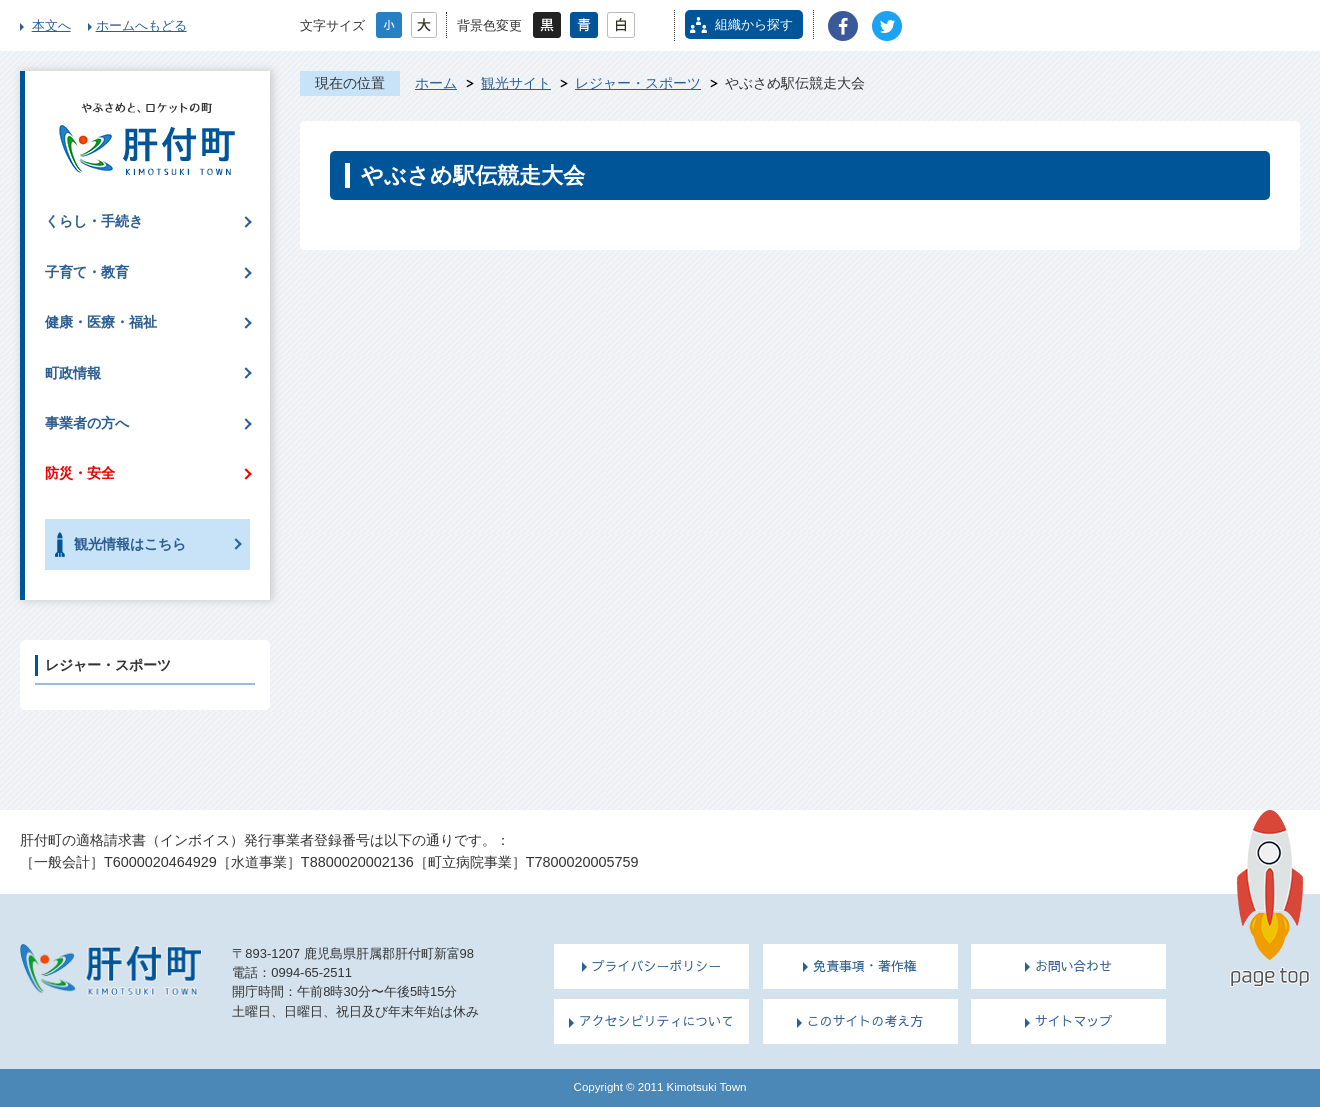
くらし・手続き (94, 221)
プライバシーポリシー (657, 966)
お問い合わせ (1074, 966)
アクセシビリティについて (656, 1021)
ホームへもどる (141, 25)
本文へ (51, 25)
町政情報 (73, 373)
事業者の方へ (87, 423)
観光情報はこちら (130, 544)
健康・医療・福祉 (101, 322)
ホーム (436, 83)
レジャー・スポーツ (638, 83)
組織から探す (754, 24)
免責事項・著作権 (865, 966)
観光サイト (516, 83)
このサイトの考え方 (865, 1021)
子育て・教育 (87, 272)
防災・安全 (80, 473)
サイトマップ (1074, 1021)
